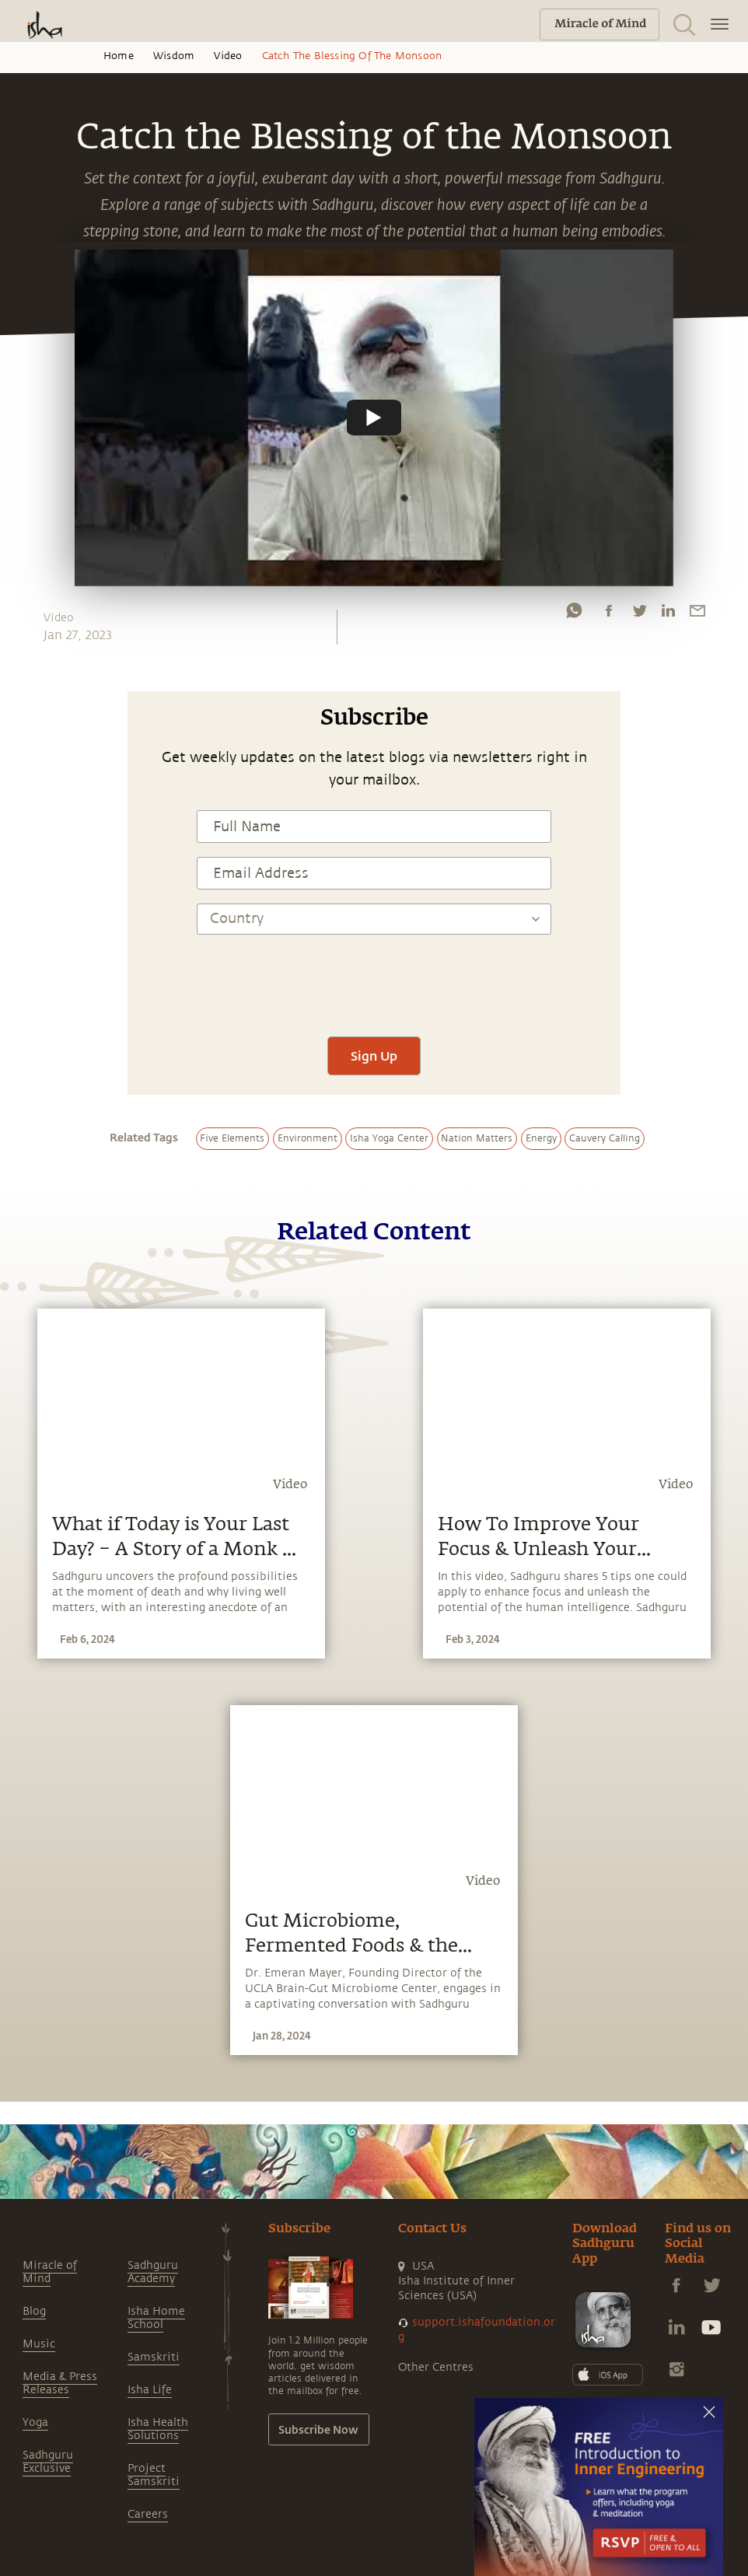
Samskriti (154, 2357)
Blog (34, 2311)
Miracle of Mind (50, 2272)
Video (228, 56)
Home (118, 56)
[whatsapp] (573, 614)
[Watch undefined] (374, 417)
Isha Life (150, 2390)
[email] (697, 614)
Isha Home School (156, 2317)
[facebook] (608, 614)
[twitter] (639, 614)
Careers (148, 2514)
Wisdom (173, 56)
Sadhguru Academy (153, 2272)
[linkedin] (668, 614)
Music (39, 2344)
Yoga (35, 2422)
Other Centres (436, 2367)
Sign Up (374, 1055)
